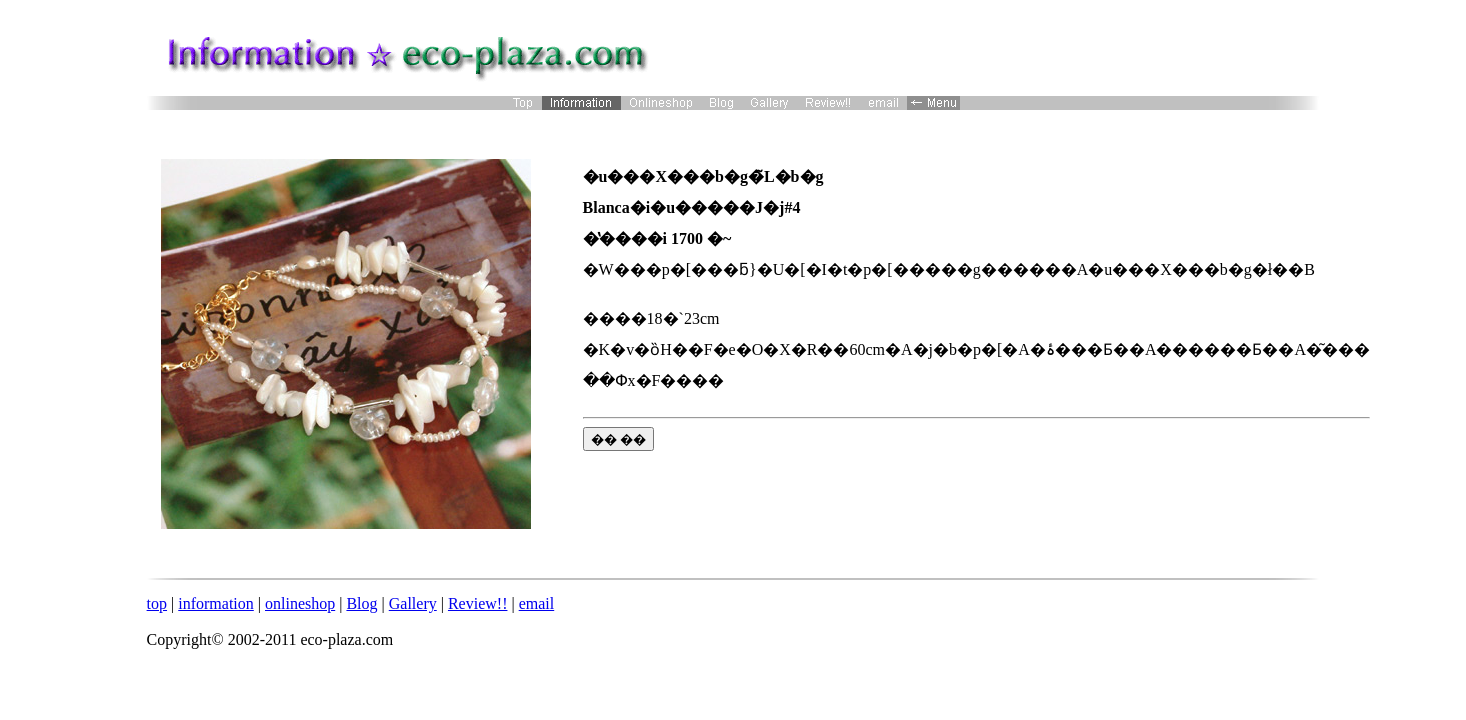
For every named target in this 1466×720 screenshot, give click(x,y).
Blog (361, 603)
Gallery (413, 603)
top (157, 603)
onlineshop (300, 603)
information (216, 603)
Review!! (478, 603)
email (537, 603)
